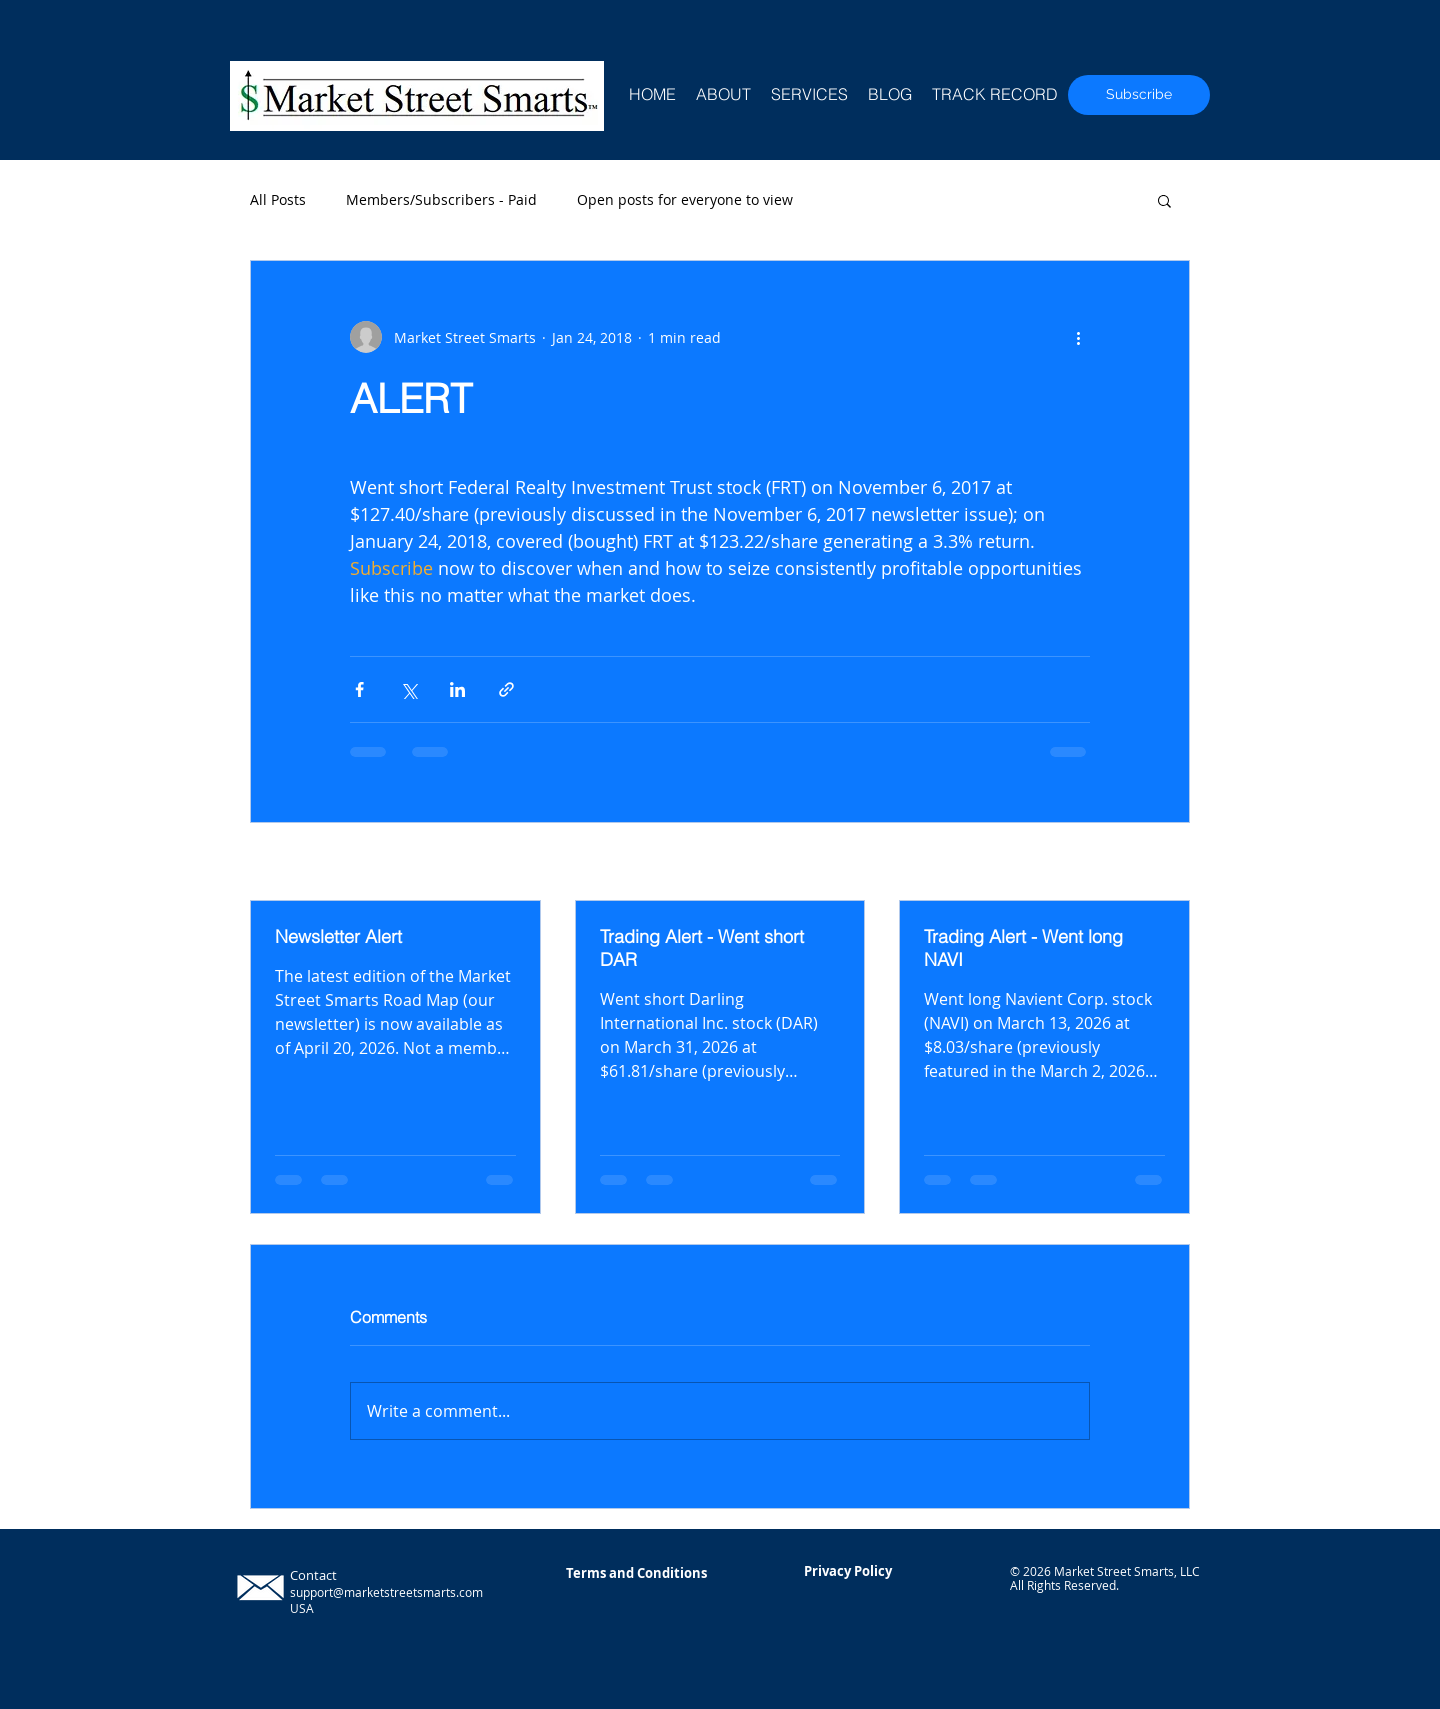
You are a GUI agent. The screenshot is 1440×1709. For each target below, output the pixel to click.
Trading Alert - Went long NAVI (1023, 948)
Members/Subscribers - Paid (441, 199)
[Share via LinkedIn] (457, 689)
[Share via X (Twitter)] (408, 689)
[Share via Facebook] (359, 689)
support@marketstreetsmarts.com (386, 1592)
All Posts (278, 199)
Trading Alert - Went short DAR (702, 948)
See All (1167, 863)
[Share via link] (506, 689)
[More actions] (1078, 337)
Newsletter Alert (338, 936)
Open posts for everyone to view (685, 199)
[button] (1164, 200)
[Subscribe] (1139, 95)
